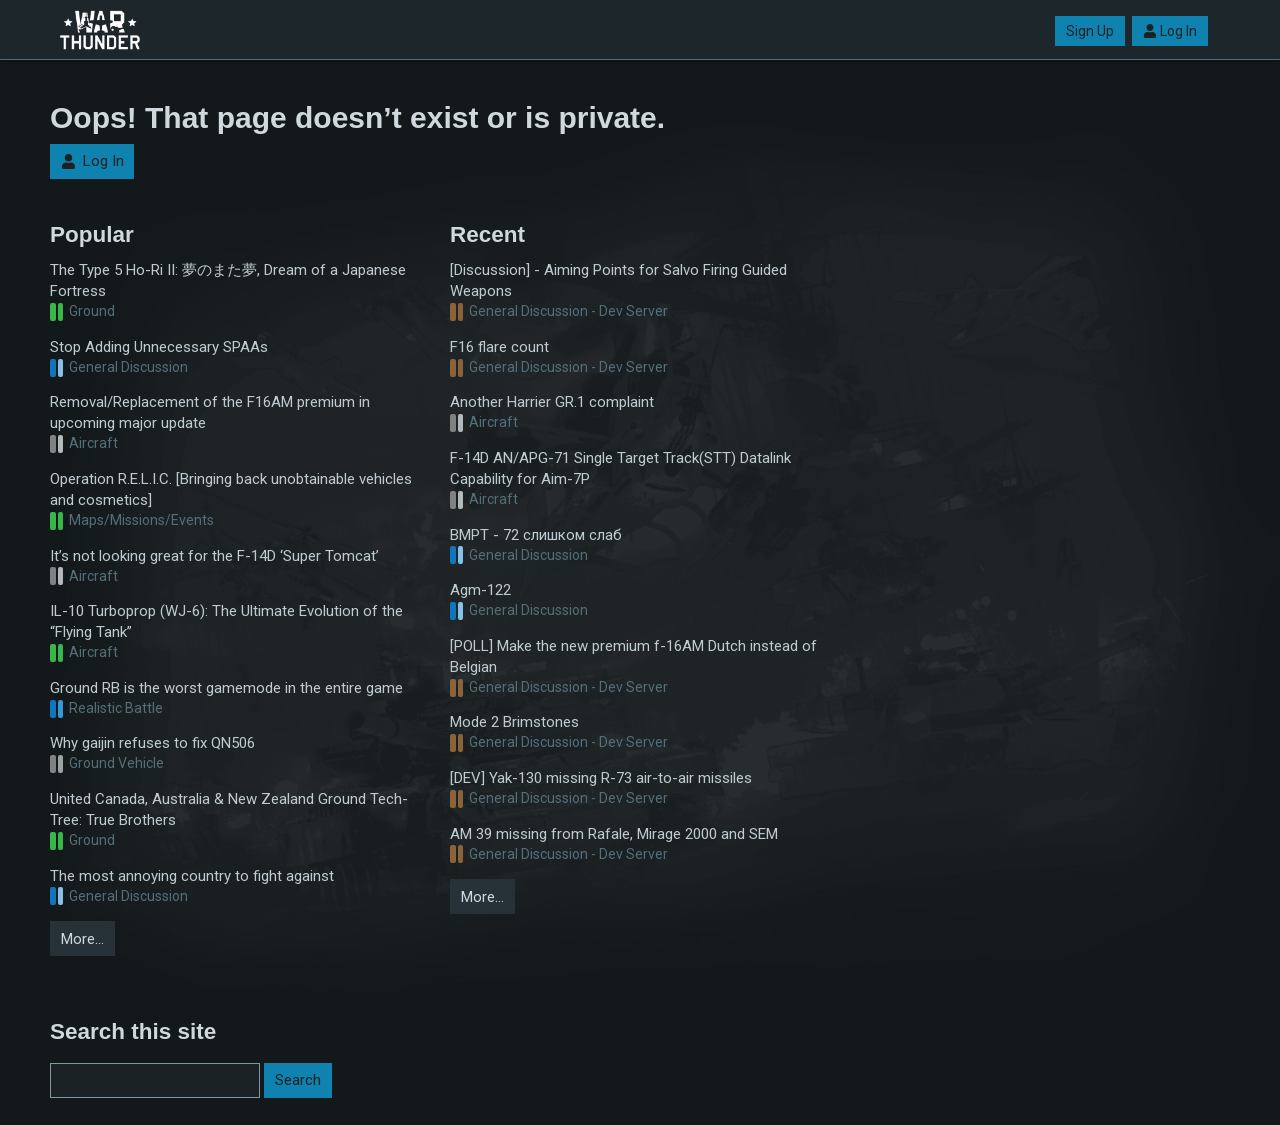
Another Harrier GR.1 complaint (552, 402)
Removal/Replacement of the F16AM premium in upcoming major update (210, 412)
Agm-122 (480, 590)
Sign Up (1090, 31)
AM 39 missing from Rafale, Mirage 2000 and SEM (614, 834)
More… (82, 939)
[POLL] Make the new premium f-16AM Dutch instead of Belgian (633, 656)
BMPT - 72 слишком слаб (536, 535)
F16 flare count (499, 347)
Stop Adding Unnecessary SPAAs (159, 347)
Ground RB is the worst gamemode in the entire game (226, 688)
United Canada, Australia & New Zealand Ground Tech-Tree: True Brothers (229, 809)
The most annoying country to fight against (192, 876)
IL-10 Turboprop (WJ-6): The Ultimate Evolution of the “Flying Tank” (226, 621)
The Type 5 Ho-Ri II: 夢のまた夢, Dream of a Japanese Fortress (228, 280)
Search (298, 1080)
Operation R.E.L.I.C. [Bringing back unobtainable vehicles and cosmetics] (231, 489)
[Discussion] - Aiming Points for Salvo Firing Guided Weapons (618, 280)
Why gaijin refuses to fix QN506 (152, 743)
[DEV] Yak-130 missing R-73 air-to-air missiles (601, 778)
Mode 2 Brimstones (514, 722)
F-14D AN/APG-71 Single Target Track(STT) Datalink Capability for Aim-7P (620, 468)
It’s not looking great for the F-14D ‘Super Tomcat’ (214, 556)
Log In (1170, 31)
